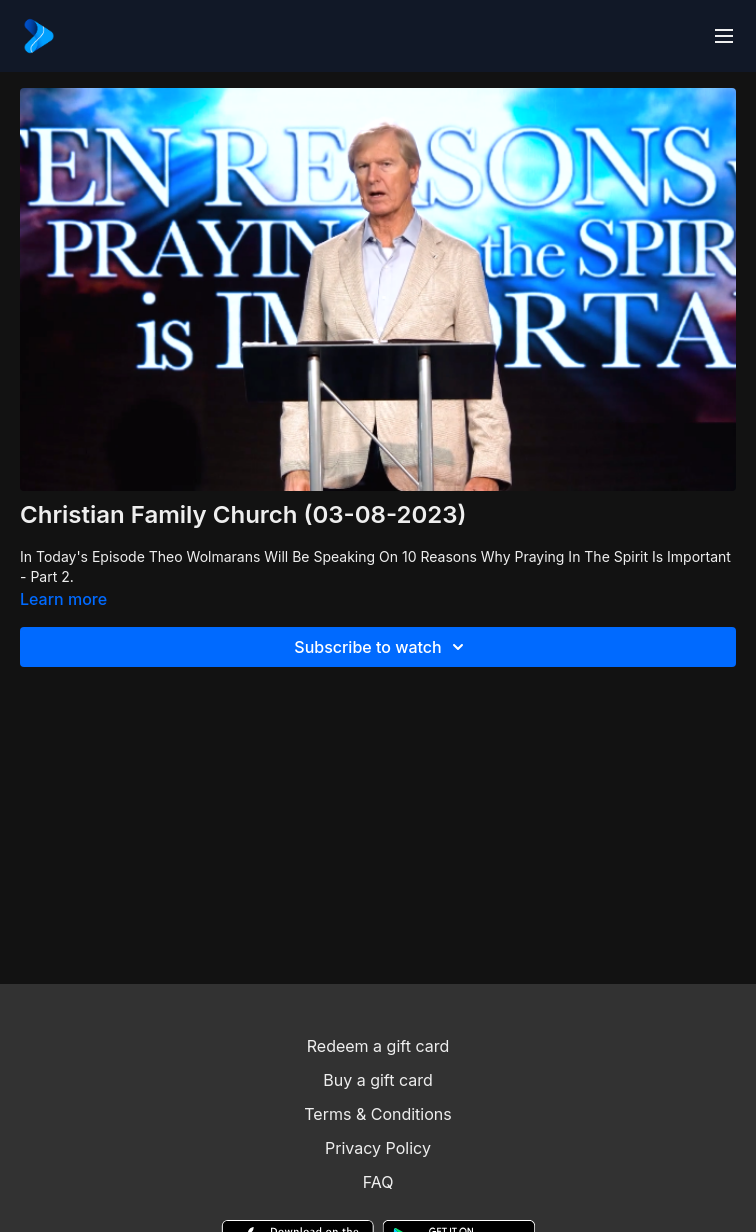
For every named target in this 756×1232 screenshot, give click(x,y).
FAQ (378, 1182)
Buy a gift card (378, 1080)
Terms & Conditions (377, 1114)
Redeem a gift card (378, 1046)
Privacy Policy (378, 1148)
